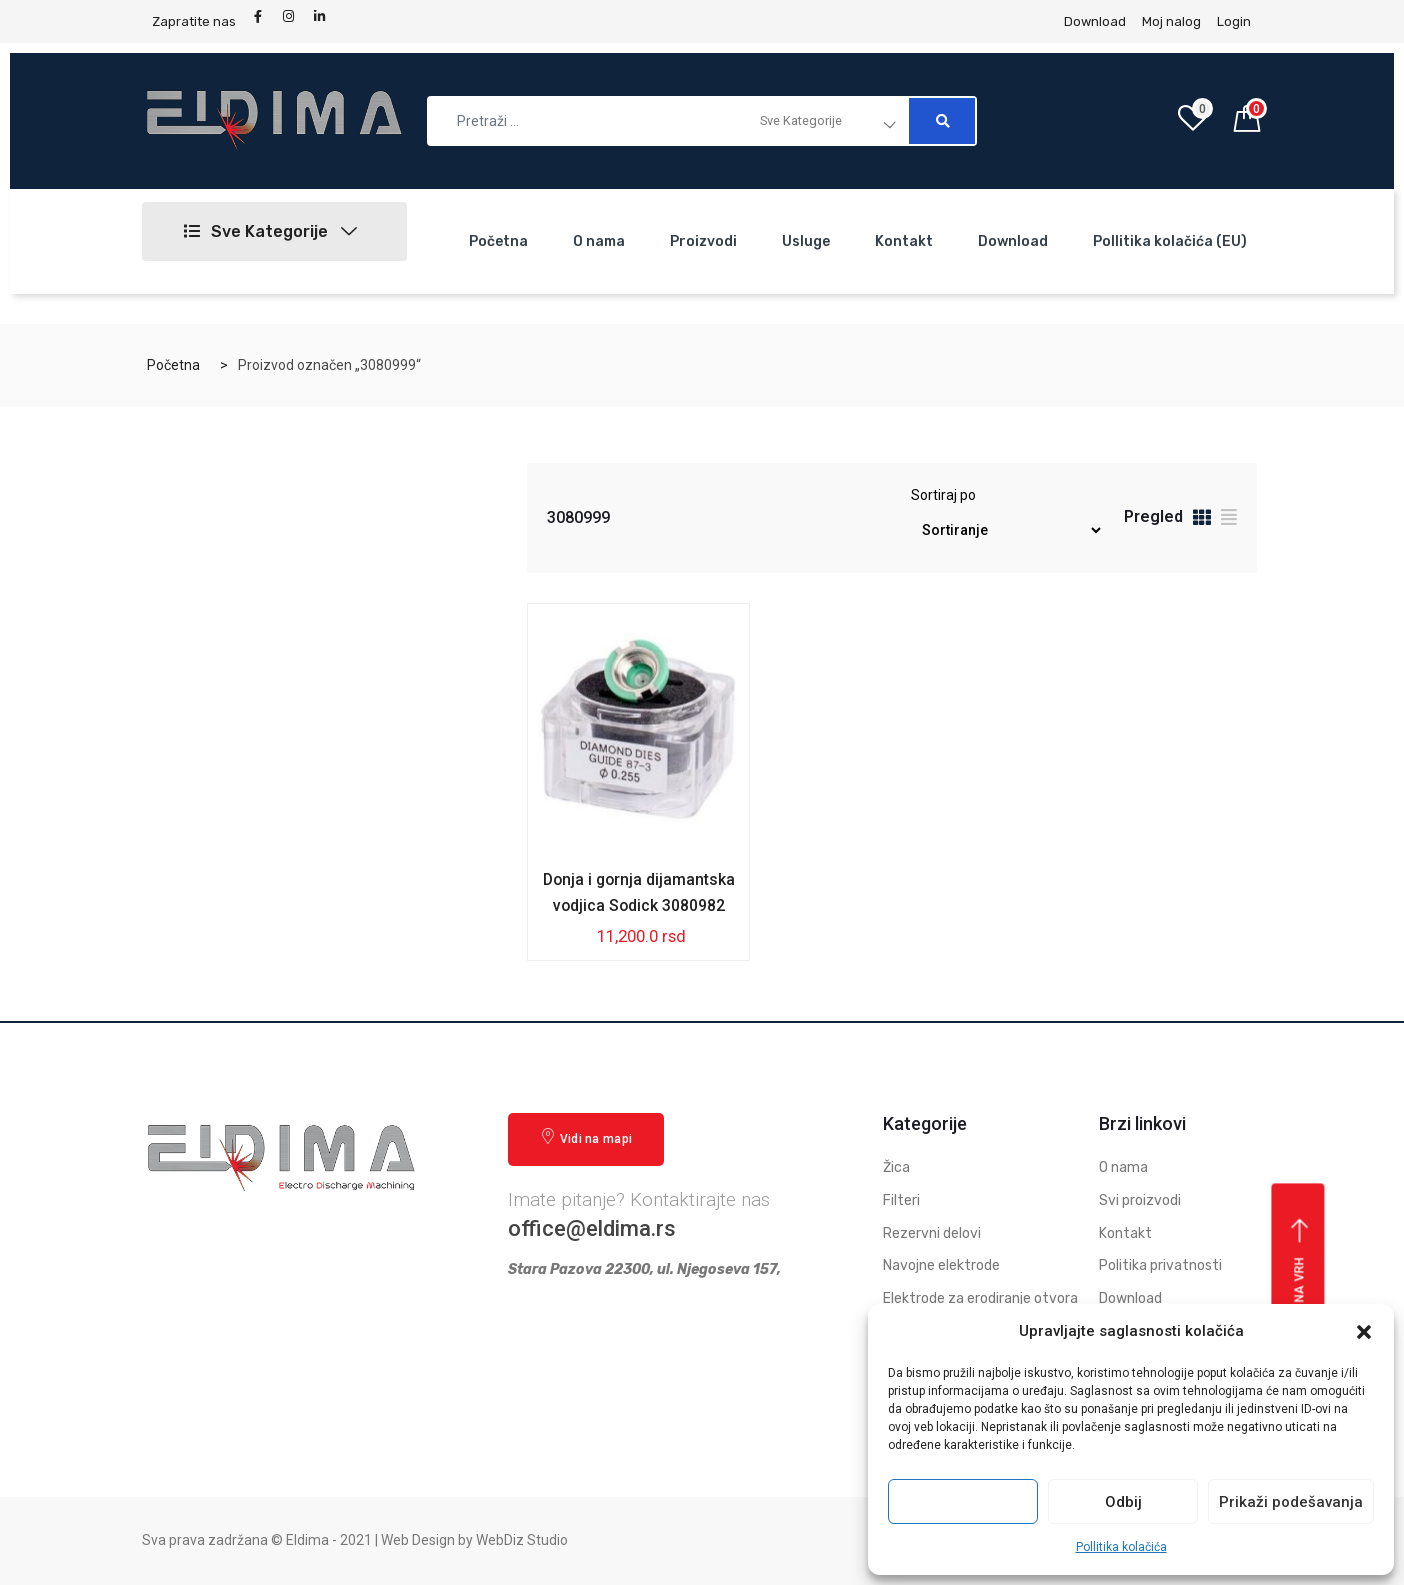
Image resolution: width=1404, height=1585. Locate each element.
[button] (1364, 1332)
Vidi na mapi (586, 1137)
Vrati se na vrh (1300, 1290)
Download (1013, 241)
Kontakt (904, 241)
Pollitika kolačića (1121, 1547)
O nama (599, 241)
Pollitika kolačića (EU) (1170, 241)
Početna (498, 241)
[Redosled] (1006, 530)
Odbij (1123, 1502)
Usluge (806, 241)
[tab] (1202, 520)
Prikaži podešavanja (1291, 1502)
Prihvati (963, 1502)
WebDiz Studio (522, 1541)
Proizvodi (703, 241)
